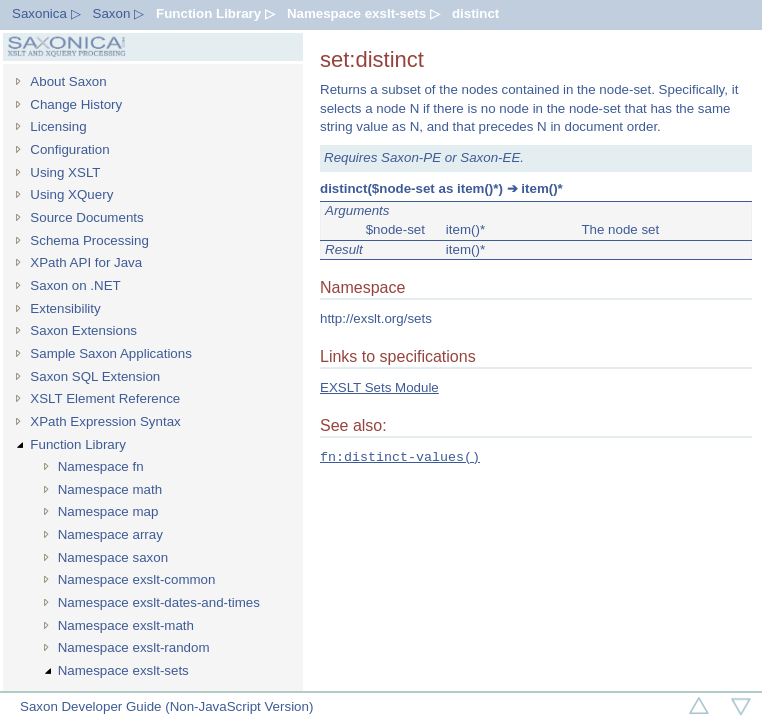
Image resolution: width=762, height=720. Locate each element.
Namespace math (110, 489)
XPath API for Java (86, 262)
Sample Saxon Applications (111, 353)
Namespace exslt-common (137, 579)
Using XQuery (71, 194)
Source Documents (86, 217)
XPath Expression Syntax (105, 421)
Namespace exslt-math (126, 625)
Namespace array (110, 534)
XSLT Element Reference (105, 398)
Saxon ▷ (119, 13)
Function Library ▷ (215, 13)
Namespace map (108, 511)
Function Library (78, 444)
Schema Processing (89, 240)
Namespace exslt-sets (123, 670)
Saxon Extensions (83, 330)
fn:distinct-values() (400, 457)
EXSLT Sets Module (379, 387)
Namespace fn (101, 466)
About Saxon (68, 81)
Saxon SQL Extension (95, 376)
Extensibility (65, 308)
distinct (475, 13)
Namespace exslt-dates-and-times (159, 602)
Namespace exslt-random (134, 647)
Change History (76, 104)
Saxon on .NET (75, 285)
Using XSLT (65, 172)
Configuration (69, 149)
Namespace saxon (113, 557)
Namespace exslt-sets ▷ (363, 13)
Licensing (58, 126)
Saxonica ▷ (46, 13)
